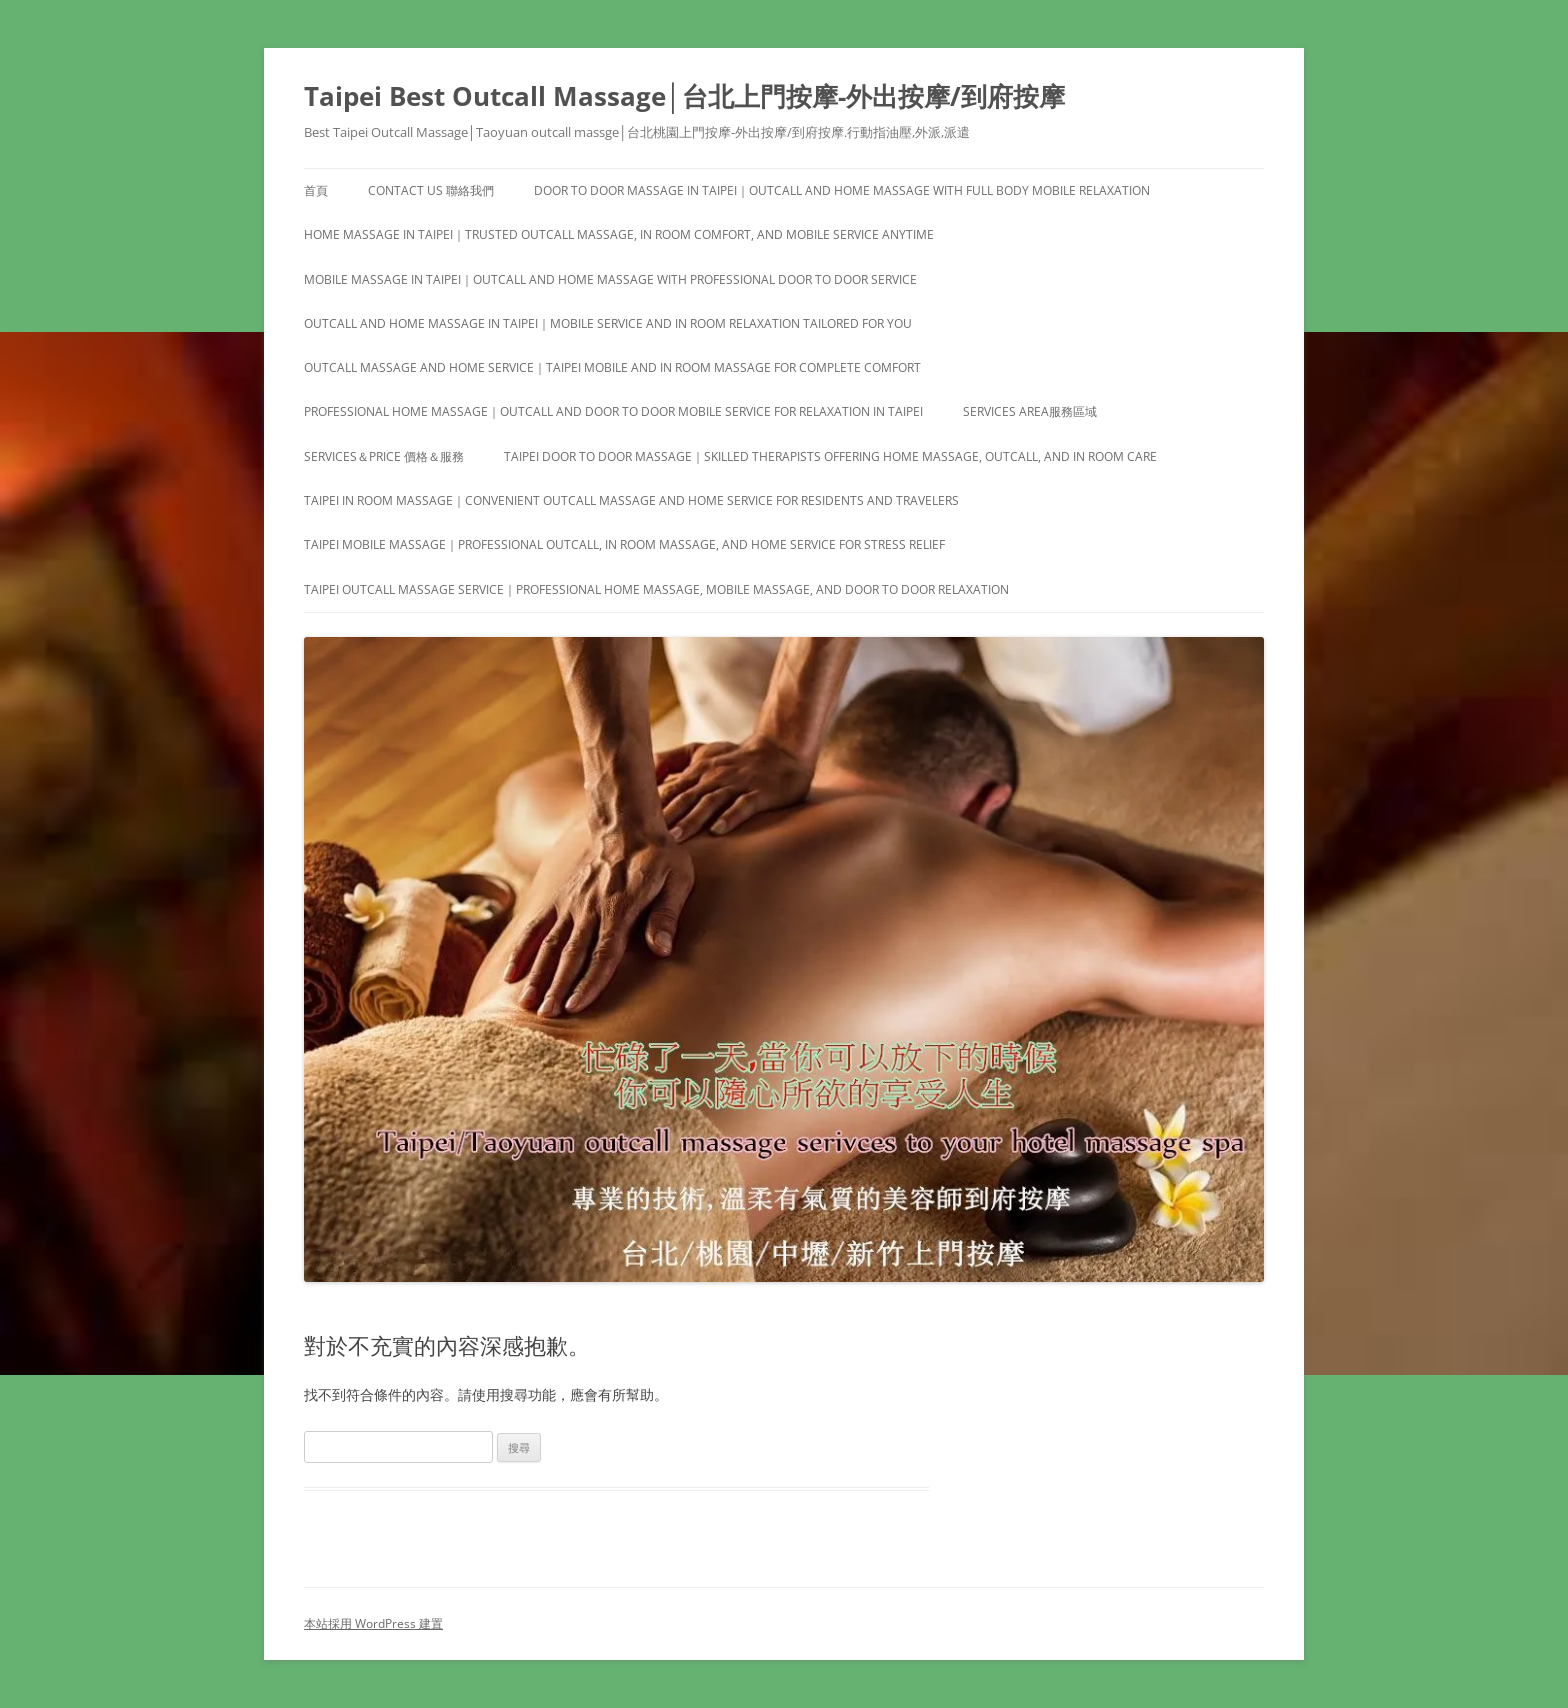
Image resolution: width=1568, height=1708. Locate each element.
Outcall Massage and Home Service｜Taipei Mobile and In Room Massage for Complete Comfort (612, 367)
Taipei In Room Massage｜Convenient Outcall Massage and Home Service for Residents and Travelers (631, 500)
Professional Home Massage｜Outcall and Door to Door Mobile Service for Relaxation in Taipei (613, 411)
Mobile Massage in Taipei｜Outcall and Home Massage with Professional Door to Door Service (610, 279)
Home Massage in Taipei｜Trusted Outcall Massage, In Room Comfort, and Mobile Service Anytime (619, 234)
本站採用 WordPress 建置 (373, 1623)
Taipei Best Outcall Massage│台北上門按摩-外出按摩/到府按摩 (684, 96)
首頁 (316, 190)
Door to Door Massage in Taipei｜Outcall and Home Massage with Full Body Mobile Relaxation (842, 190)
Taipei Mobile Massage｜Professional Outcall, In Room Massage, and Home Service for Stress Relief (624, 544)
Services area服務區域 (1030, 411)
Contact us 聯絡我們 (431, 190)
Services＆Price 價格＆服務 (384, 456)
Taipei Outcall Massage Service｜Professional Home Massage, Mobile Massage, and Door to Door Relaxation (656, 589)
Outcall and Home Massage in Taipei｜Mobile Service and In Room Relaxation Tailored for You (608, 323)
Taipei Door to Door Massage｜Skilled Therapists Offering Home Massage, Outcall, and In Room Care (830, 456)
